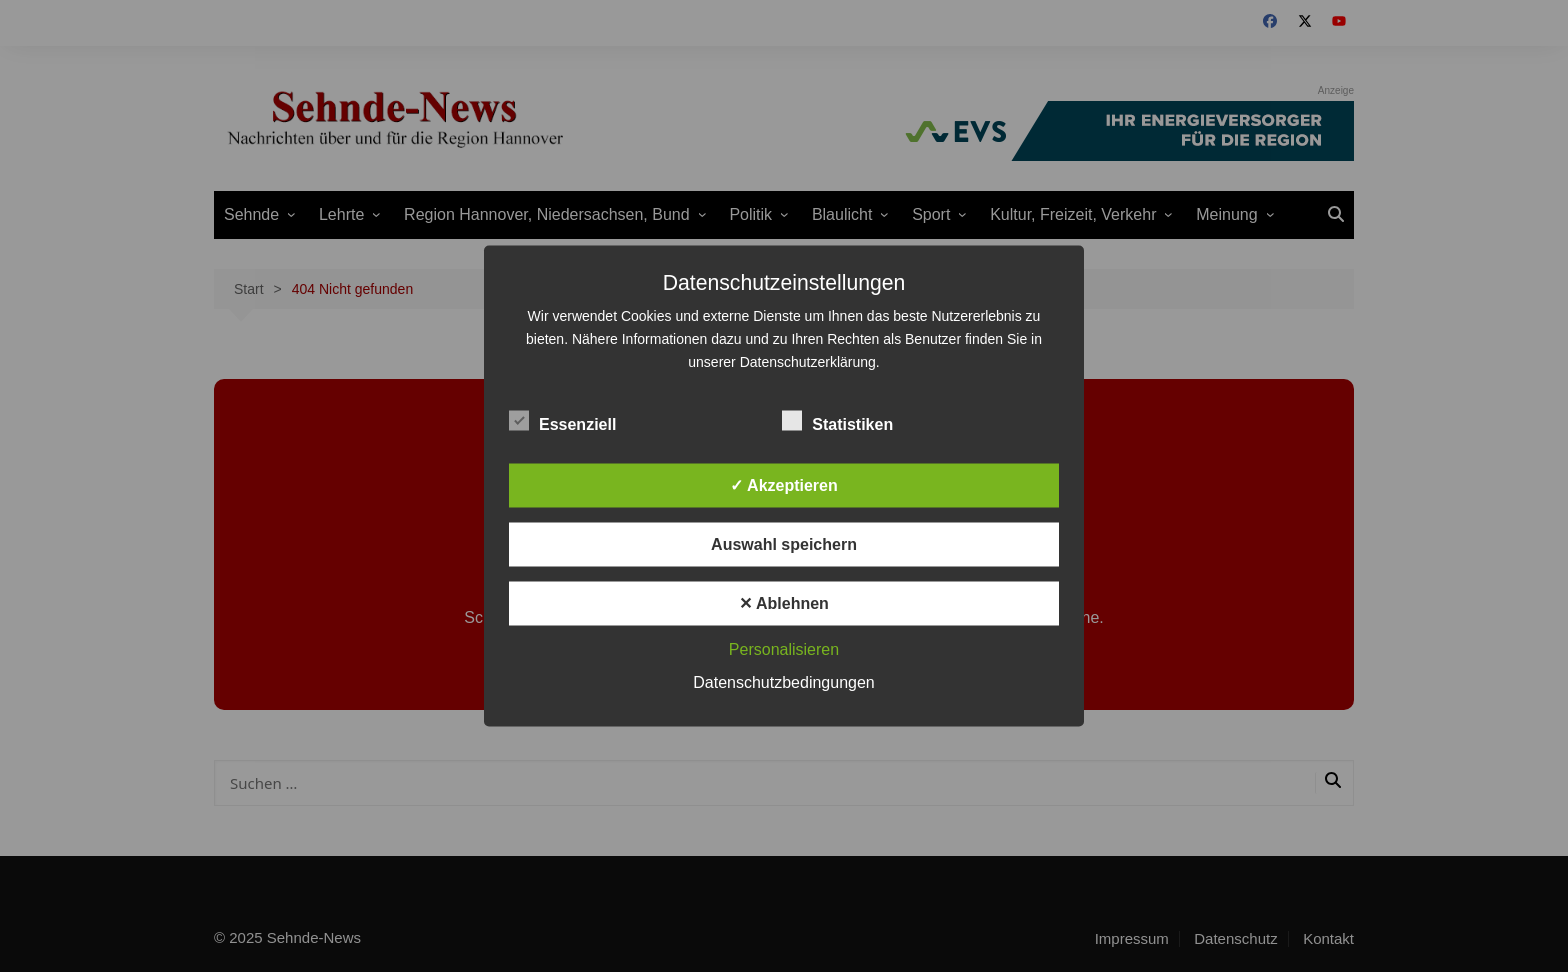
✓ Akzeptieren (784, 485)
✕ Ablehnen (784, 603)
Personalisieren (784, 649)
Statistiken (837, 421)
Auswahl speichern (784, 544)
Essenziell (562, 421)
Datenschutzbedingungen (783, 682)
